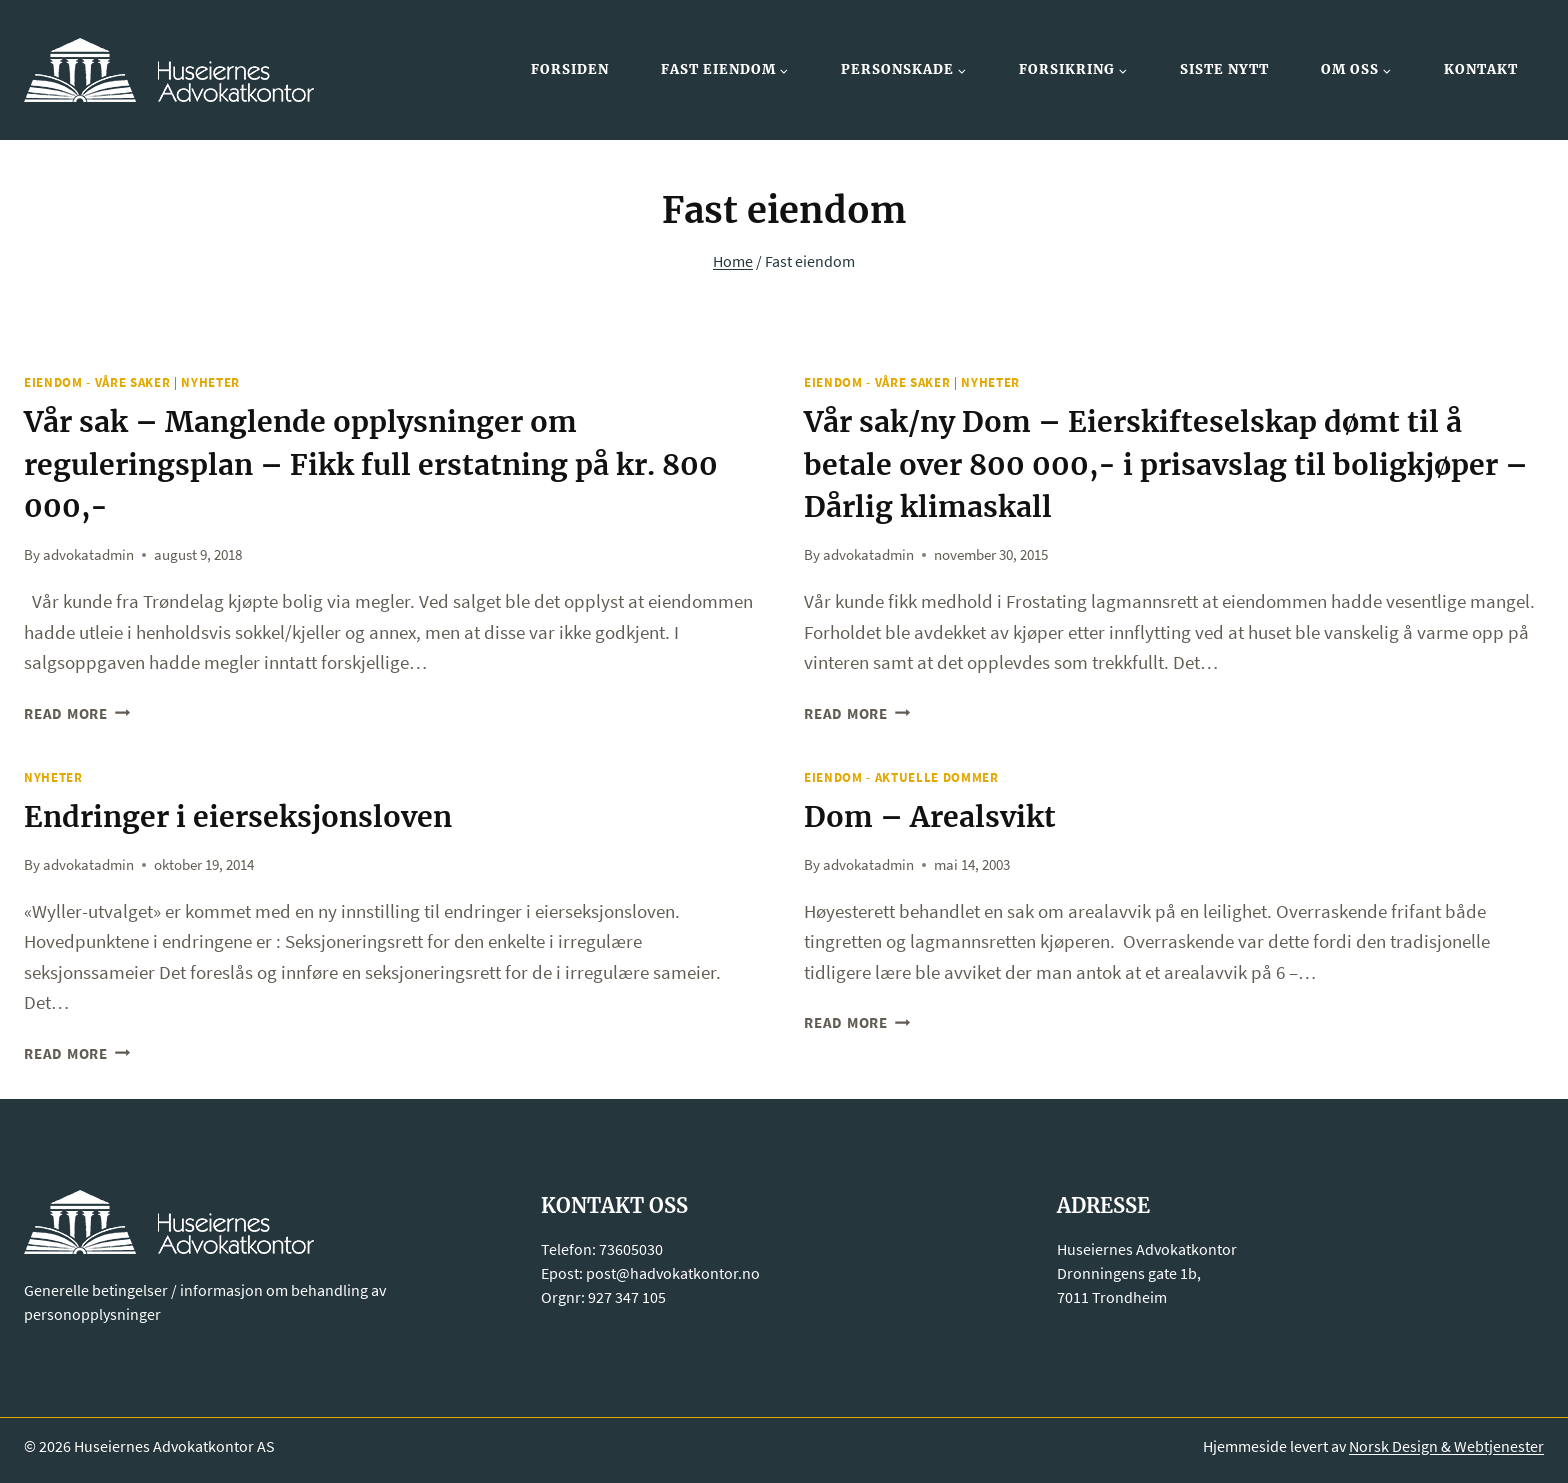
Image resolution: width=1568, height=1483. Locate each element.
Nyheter (210, 382)
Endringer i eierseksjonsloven (249, 814)
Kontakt (1481, 69)
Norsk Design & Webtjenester (1446, 1443)
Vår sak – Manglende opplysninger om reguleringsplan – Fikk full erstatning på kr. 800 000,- (387, 463)
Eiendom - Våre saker (97, 382)
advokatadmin (88, 552)
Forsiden (570, 69)
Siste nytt (1224, 69)
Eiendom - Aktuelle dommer (901, 775)
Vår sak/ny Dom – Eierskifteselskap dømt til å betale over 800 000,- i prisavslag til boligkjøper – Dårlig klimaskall (1167, 463)
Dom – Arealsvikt (936, 814)
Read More (77, 711)
